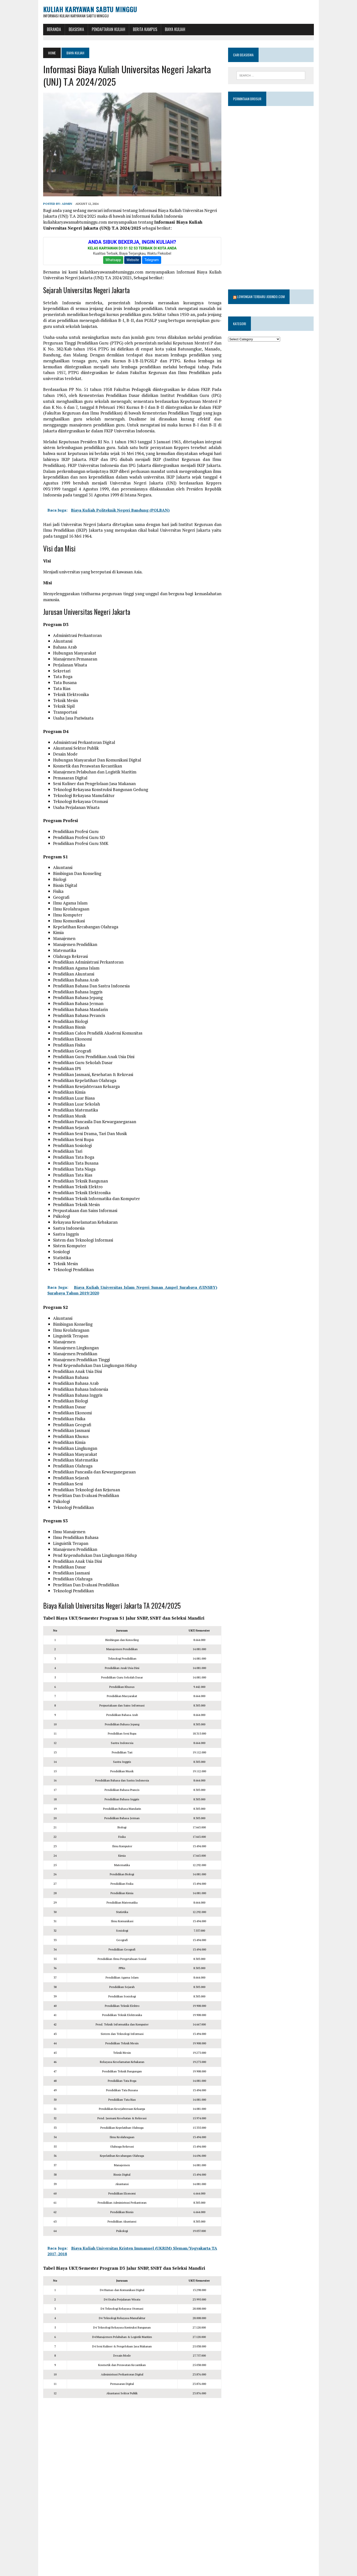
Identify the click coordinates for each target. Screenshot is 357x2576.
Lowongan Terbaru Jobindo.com (265, 284)
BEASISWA (65, 29)
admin (56, 208)
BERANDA (43, 29)
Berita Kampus (134, 29)
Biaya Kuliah (164, 29)
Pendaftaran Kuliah (97, 29)
